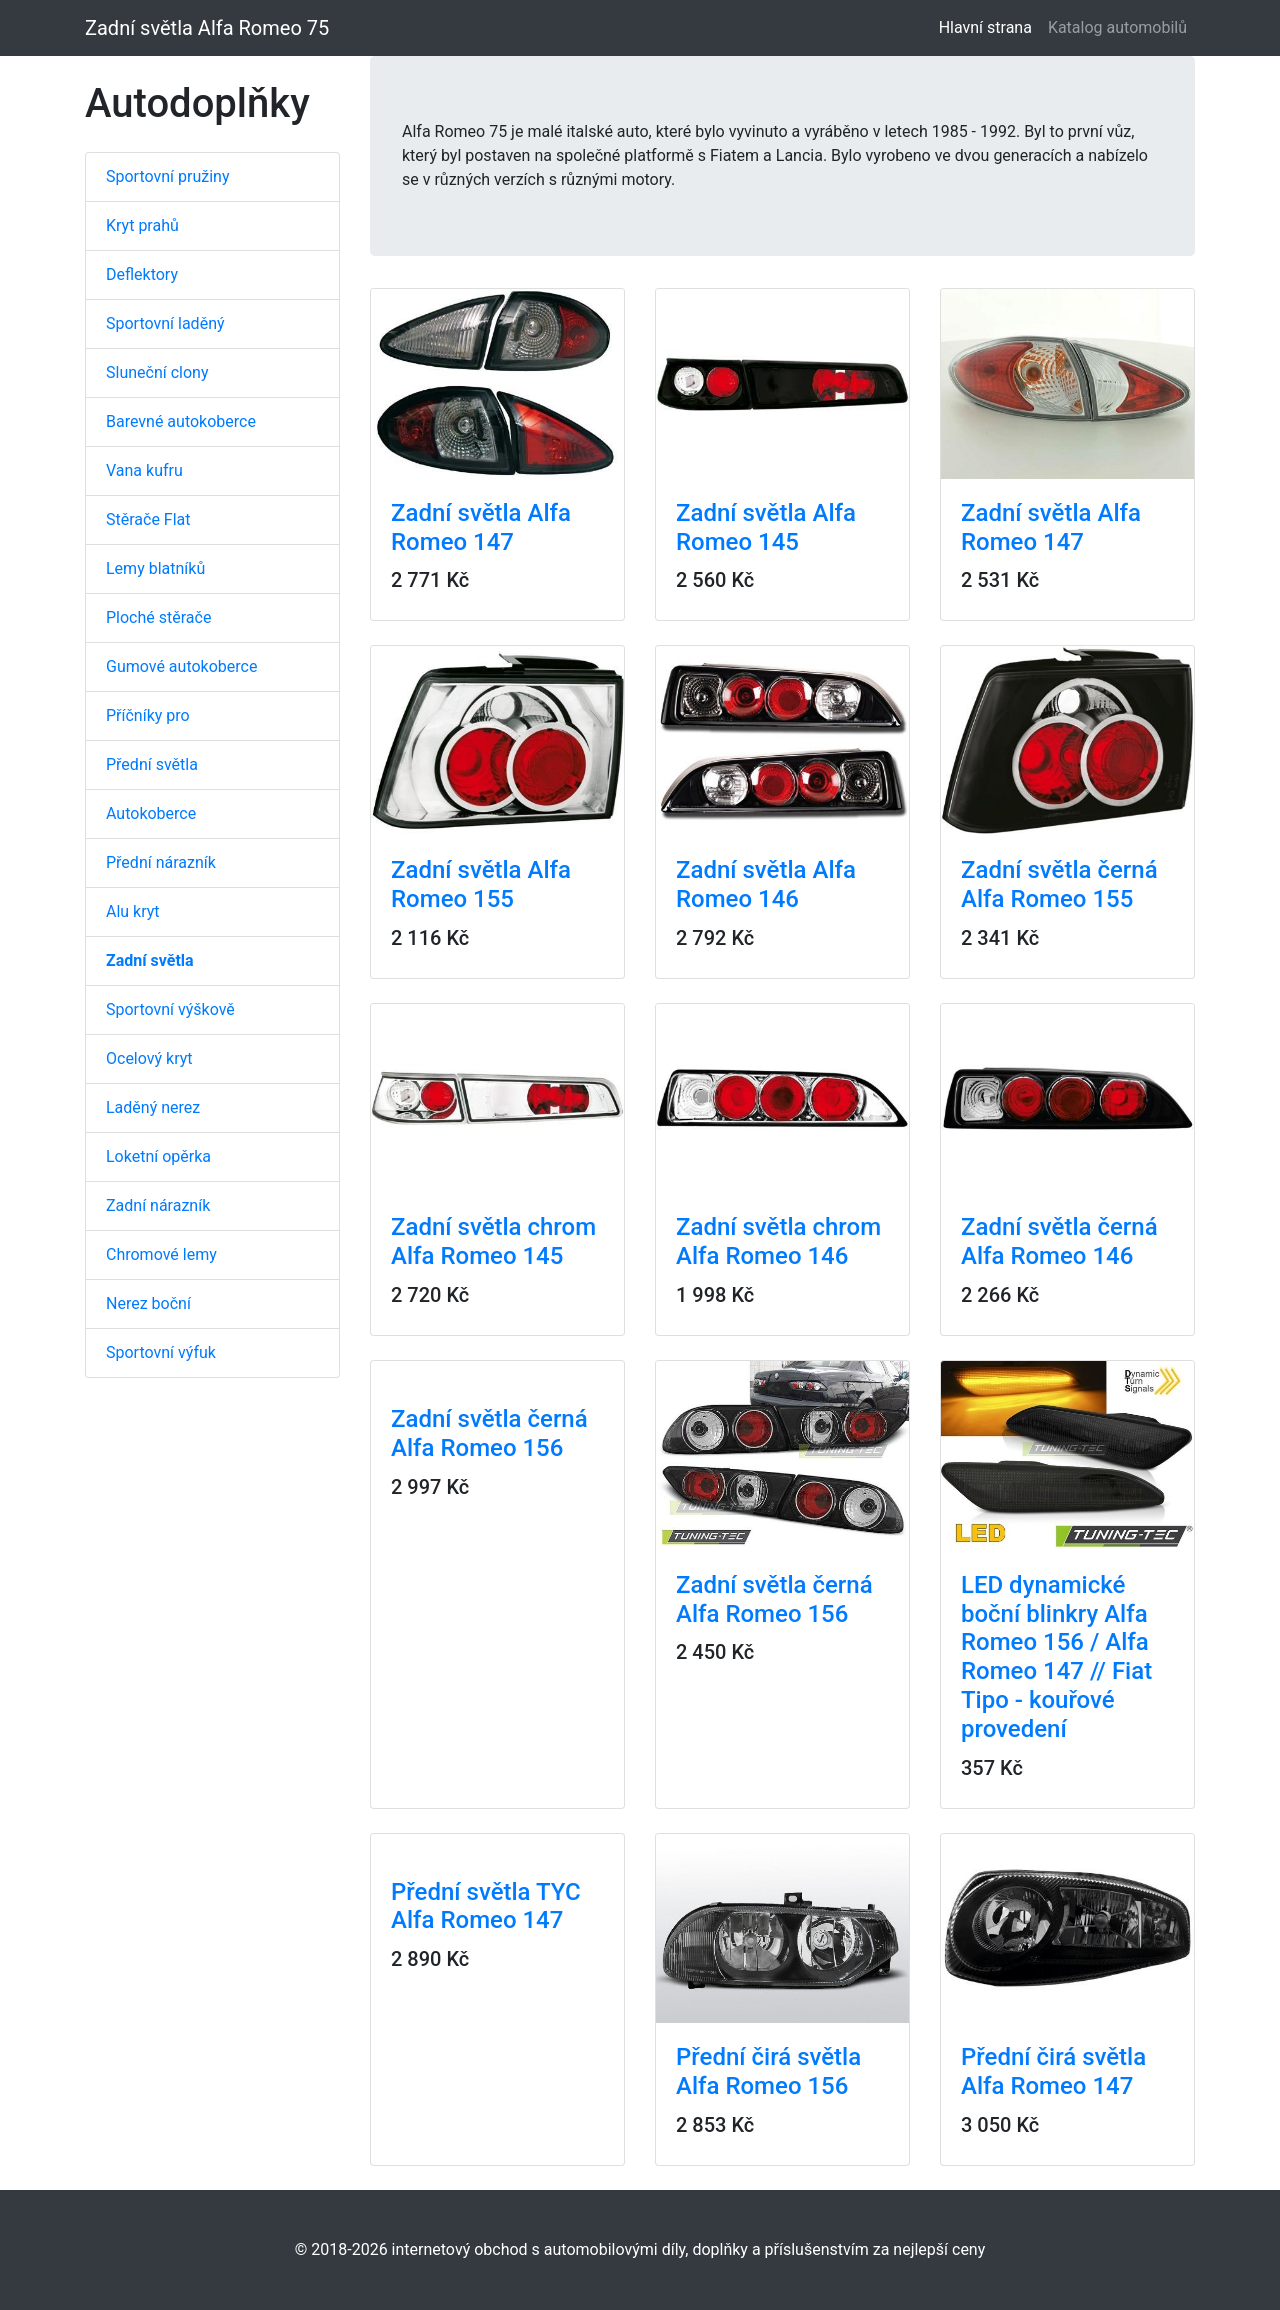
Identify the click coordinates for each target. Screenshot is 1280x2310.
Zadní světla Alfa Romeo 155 (481, 884)
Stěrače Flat (148, 519)
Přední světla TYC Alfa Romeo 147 (486, 1906)
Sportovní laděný (165, 323)
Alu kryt (133, 911)
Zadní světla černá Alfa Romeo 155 (1059, 884)
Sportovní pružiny (167, 176)
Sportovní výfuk (161, 1352)
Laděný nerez (153, 1107)
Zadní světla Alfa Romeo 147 (481, 527)
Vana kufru (144, 470)
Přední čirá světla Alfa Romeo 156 (768, 2071)
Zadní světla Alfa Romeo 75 (207, 28)
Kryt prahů (142, 225)
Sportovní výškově (170, 1009)
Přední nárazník (161, 862)
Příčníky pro (148, 715)
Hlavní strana (989, 26)
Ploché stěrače (158, 617)
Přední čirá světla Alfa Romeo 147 (1053, 2071)
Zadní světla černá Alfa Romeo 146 (1059, 1241)
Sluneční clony (157, 372)
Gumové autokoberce (181, 666)
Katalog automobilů (1117, 27)
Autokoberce (151, 813)
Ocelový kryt (149, 1058)
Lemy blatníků (155, 568)
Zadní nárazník (158, 1205)
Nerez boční (148, 1303)
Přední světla (152, 764)
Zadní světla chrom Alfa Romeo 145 (493, 1241)
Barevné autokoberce (181, 421)
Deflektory (142, 274)
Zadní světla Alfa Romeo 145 (766, 527)
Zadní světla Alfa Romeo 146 (766, 884)
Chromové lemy (161, 1254)
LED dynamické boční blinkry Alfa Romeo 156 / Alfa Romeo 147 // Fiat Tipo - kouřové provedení (1056, 1657)
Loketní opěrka (158, 1156)
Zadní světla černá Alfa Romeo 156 (489, 1433)
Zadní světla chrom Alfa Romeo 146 (778, 1241)
